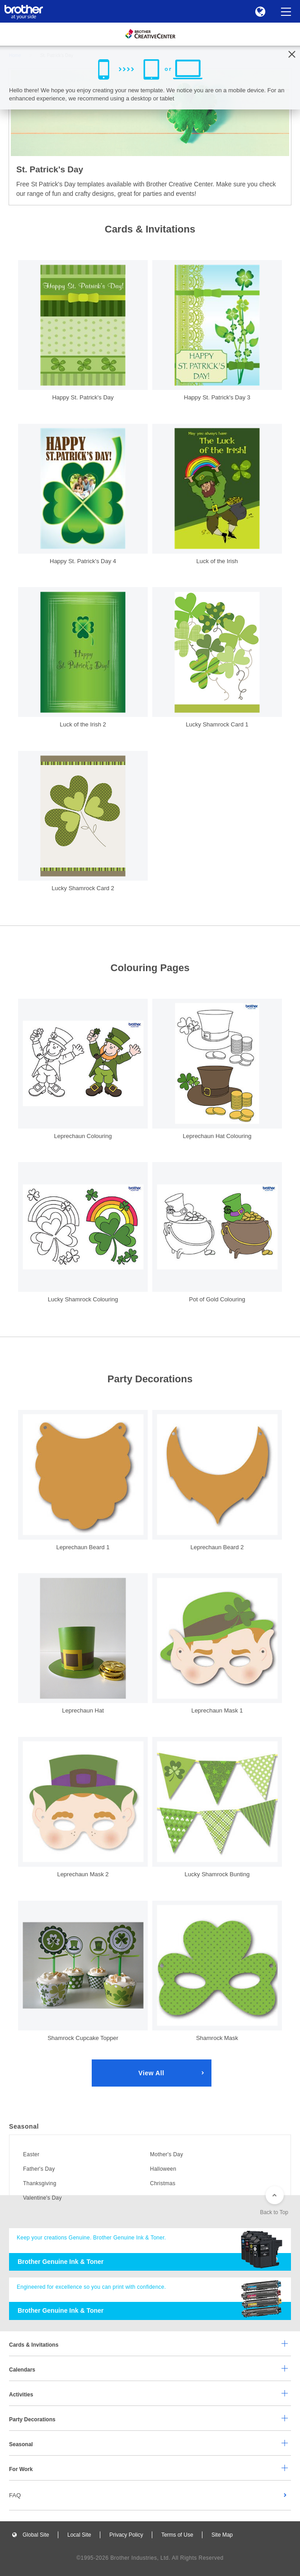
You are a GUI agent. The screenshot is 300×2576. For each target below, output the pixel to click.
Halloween (163, 2169)
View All (151, 2073)
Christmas (162, 2183)
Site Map (222, 2535)
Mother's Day (166, 2154)
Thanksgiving (39, 2183)
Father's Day (39, 2169)
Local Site (79, 2535)
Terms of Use (177, 2535)
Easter (31, 2154)
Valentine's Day (42, 2198)
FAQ (15, 2495)
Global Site (36, 2535)
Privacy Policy (126, 2535)
